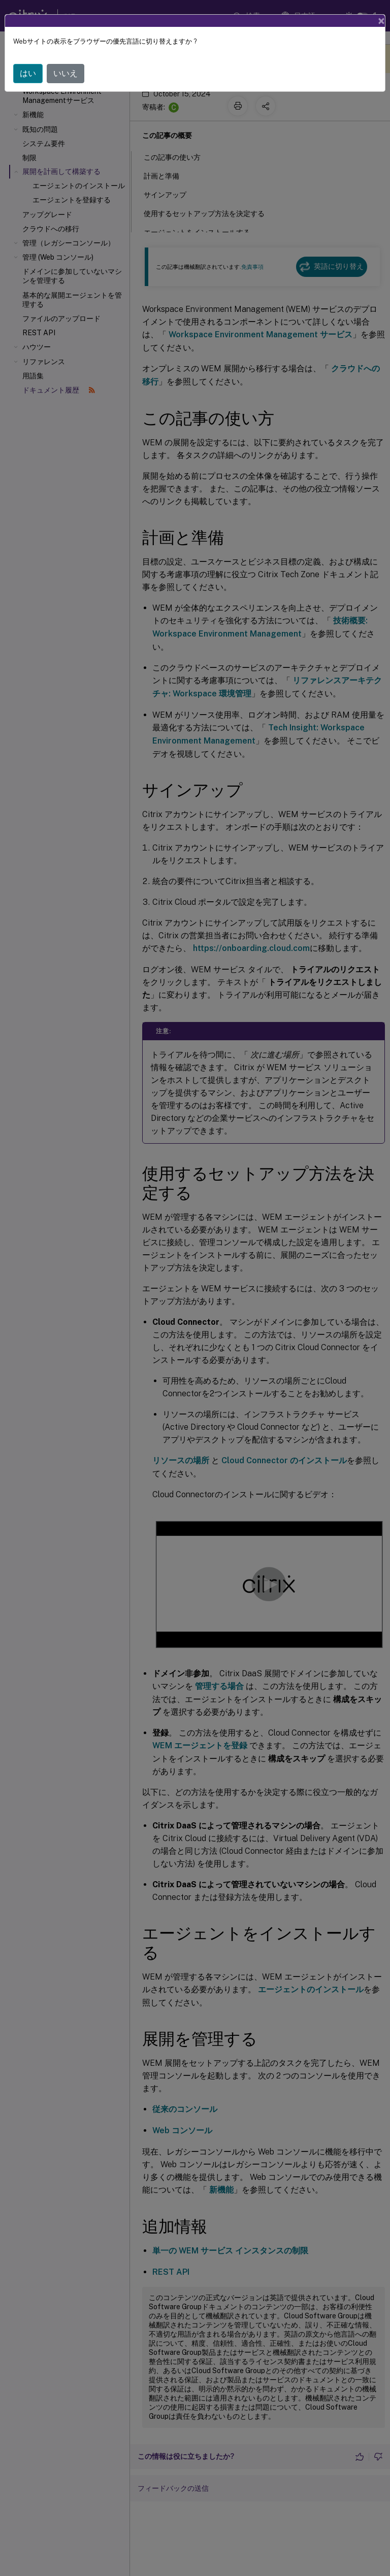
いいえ (65, 73)
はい (28, 73)
